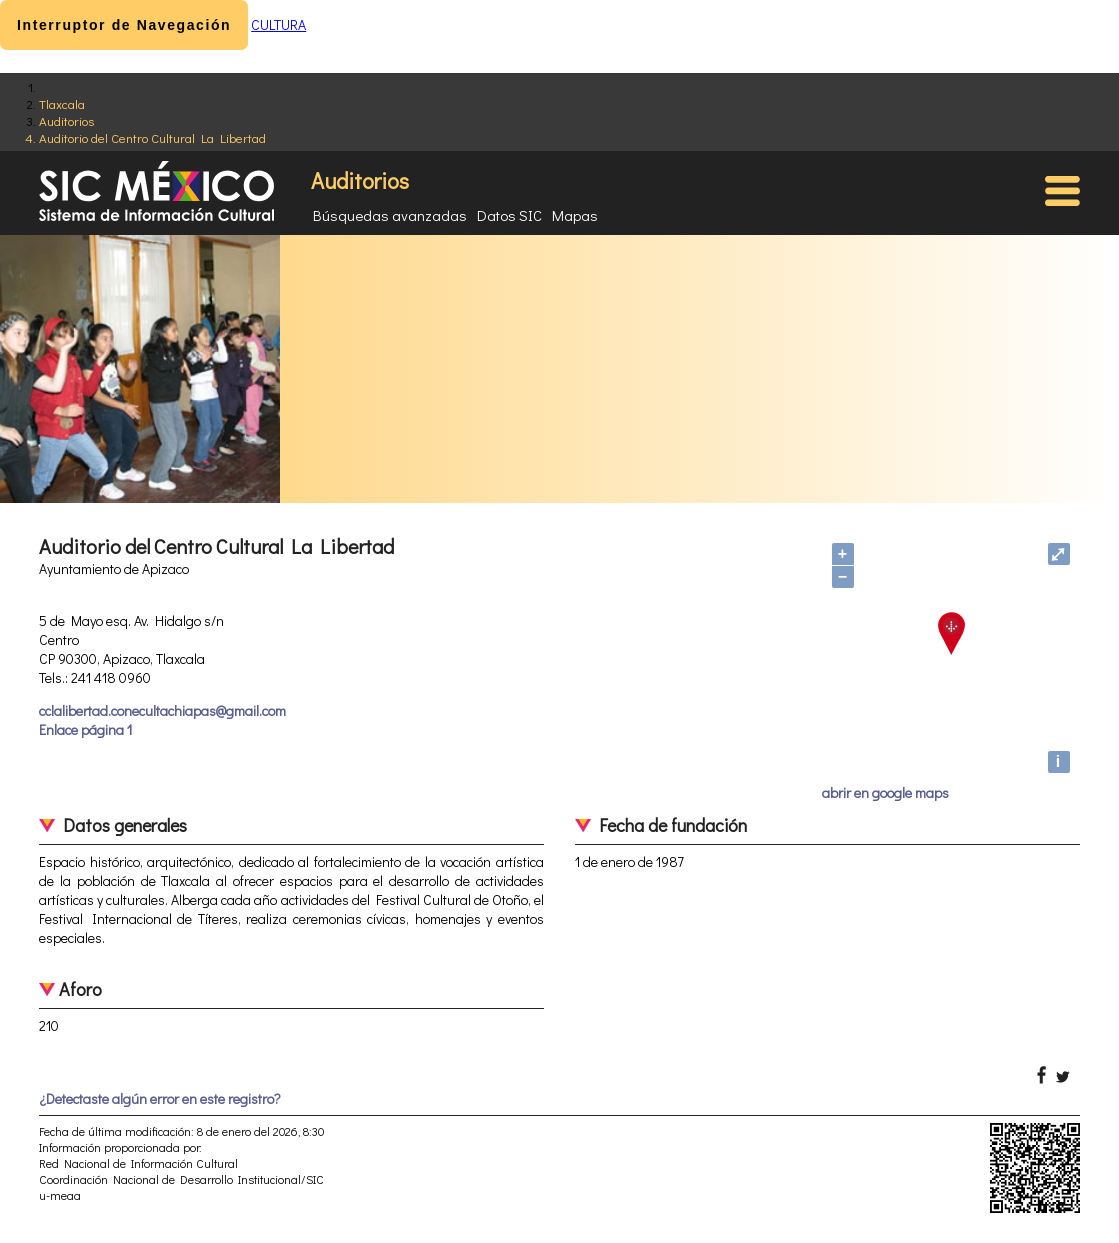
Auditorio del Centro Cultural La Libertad (152, 137)
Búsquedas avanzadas (390, 215)
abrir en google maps (885, 792)
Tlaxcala (62, 103)
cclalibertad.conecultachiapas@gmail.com (162, 710)
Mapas (575, 215)
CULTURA (278, 24)
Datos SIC (509, 215)
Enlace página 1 (85, 729)
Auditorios (66, 120)
